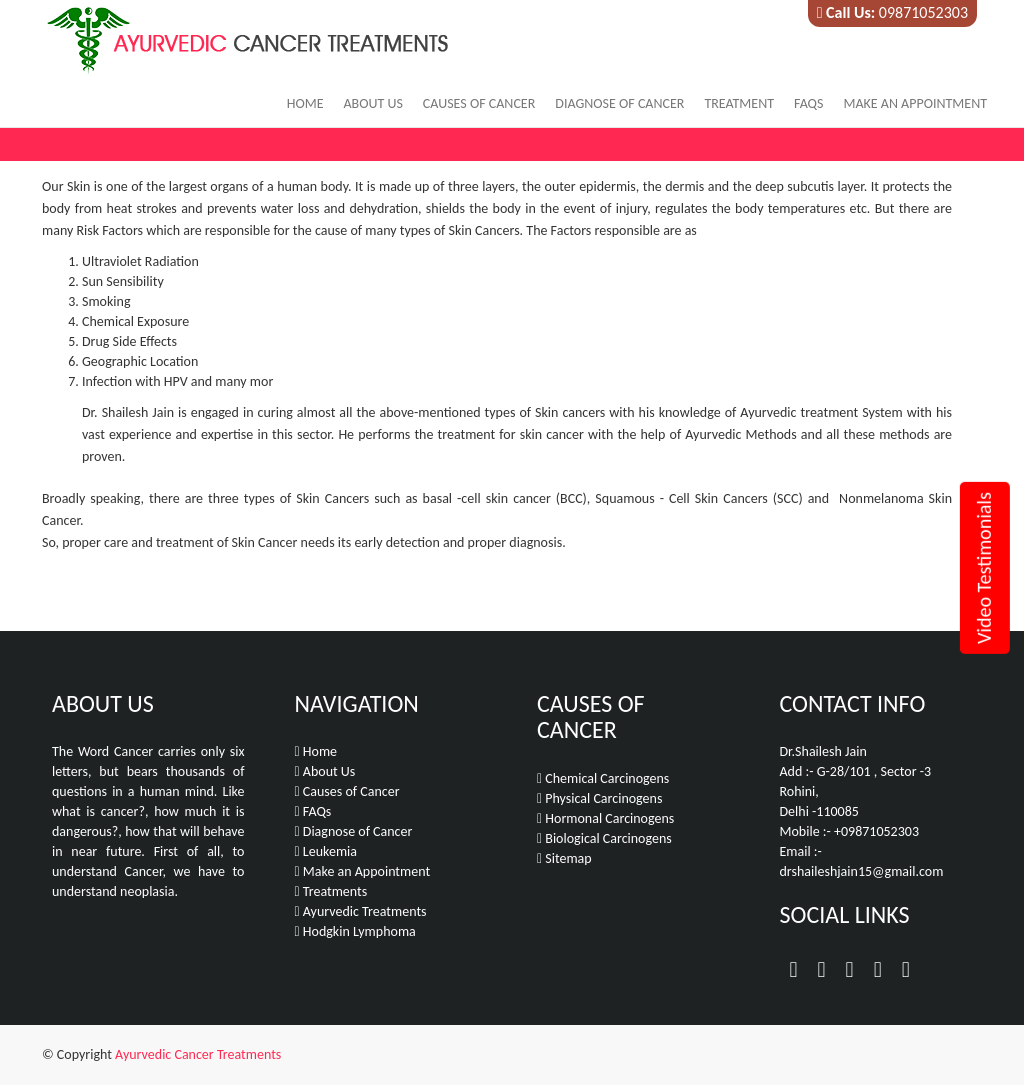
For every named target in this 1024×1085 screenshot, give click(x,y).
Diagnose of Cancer (619, 103)
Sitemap (564, 858)
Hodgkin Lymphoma (355, 931)
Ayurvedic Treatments (361, 911)
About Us (372, 103)
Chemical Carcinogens (603, 778)
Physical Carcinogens (599, 798)
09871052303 (923, 12)
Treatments (331, 891)
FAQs (808, 103)
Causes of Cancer (479, 103)
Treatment (739, 103)
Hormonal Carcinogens (605, 818)
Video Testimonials (984, 568)
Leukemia (326, 851)
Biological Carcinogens (604, 838)
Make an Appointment (915, 103)
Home (305, 103)
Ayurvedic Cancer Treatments (198, 1054)
